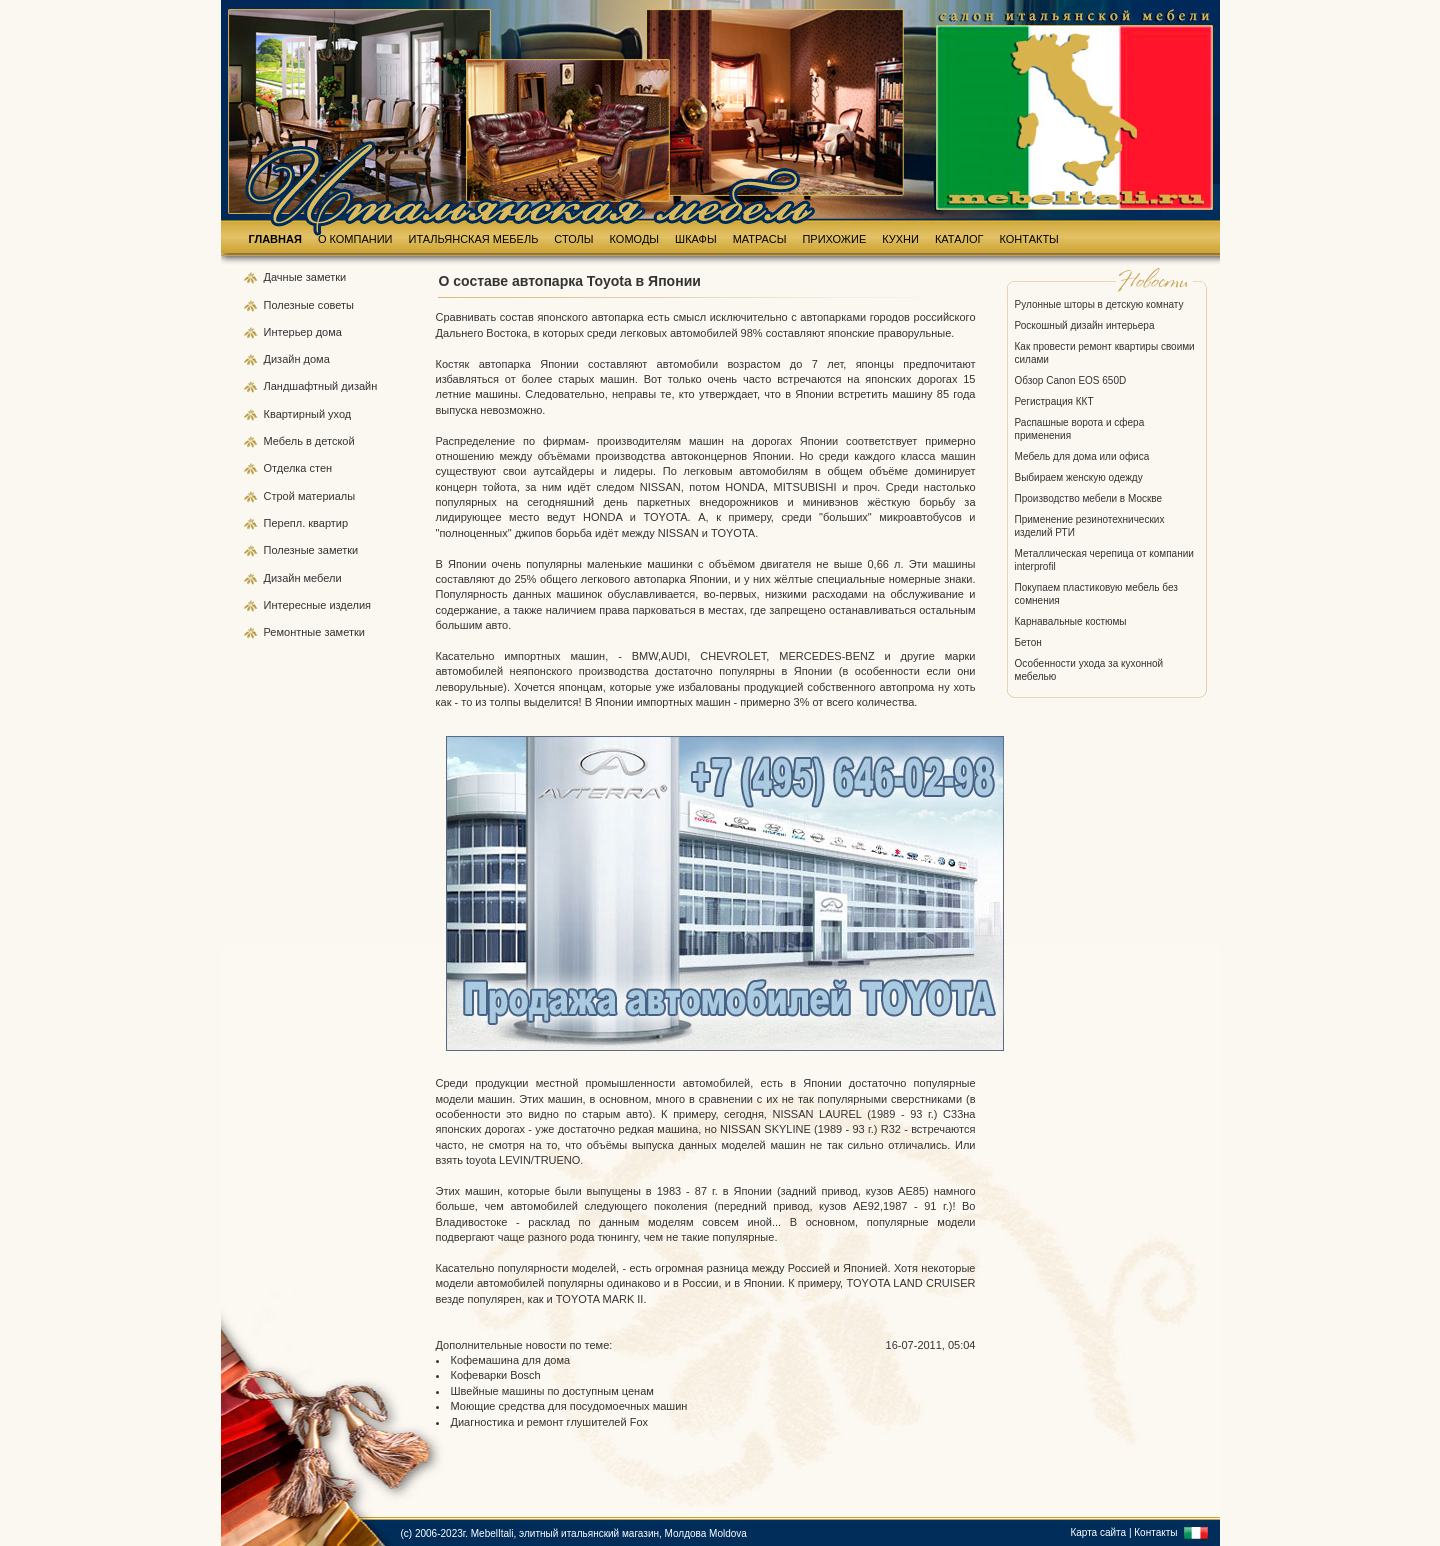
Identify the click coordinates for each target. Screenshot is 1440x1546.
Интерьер (288, 332)
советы (336, 305)
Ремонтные (294, 632)
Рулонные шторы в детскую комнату (1099, 304)
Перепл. (286, 523)
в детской (330, 441)
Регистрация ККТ (1054, 401)
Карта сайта (1098, 1532)
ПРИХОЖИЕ (834, 239)
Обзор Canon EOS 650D (1071, 380)
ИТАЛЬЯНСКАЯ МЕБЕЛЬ (474, 239)
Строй (281, 496)
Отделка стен (298, 468)
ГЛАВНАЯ (275, 239)
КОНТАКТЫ (1029, 239)
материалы (326, 496)
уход (339, 414)
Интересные (297, 605)
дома (329, 332)
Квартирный (296, 414)
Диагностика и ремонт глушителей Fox (550, 1422)
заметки (326, 277)
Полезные (291, 305)
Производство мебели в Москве (1089, 498)
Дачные (285, 277)
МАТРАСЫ (760, 239)
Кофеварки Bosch (496, 1375)
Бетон (1028, 642)
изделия (350, 605)
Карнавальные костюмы (1071, 621)
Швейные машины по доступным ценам (552, 1391)
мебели (323, 578)
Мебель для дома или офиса (1082, 456)
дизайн (359, 386)
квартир (328, 523)
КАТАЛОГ (959, 239)
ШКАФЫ (696, 239)
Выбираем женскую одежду (1079, 477)
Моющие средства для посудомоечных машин (569, 1406)
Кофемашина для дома (511, 1360)
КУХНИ (900, 239)
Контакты (1155, 1532)
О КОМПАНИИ (355, 239)
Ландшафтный (303, 386)
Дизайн (284, 359)
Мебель (285, 441)
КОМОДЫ (635, 239)
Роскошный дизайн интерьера (1085, 325)
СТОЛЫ (573, 239)
